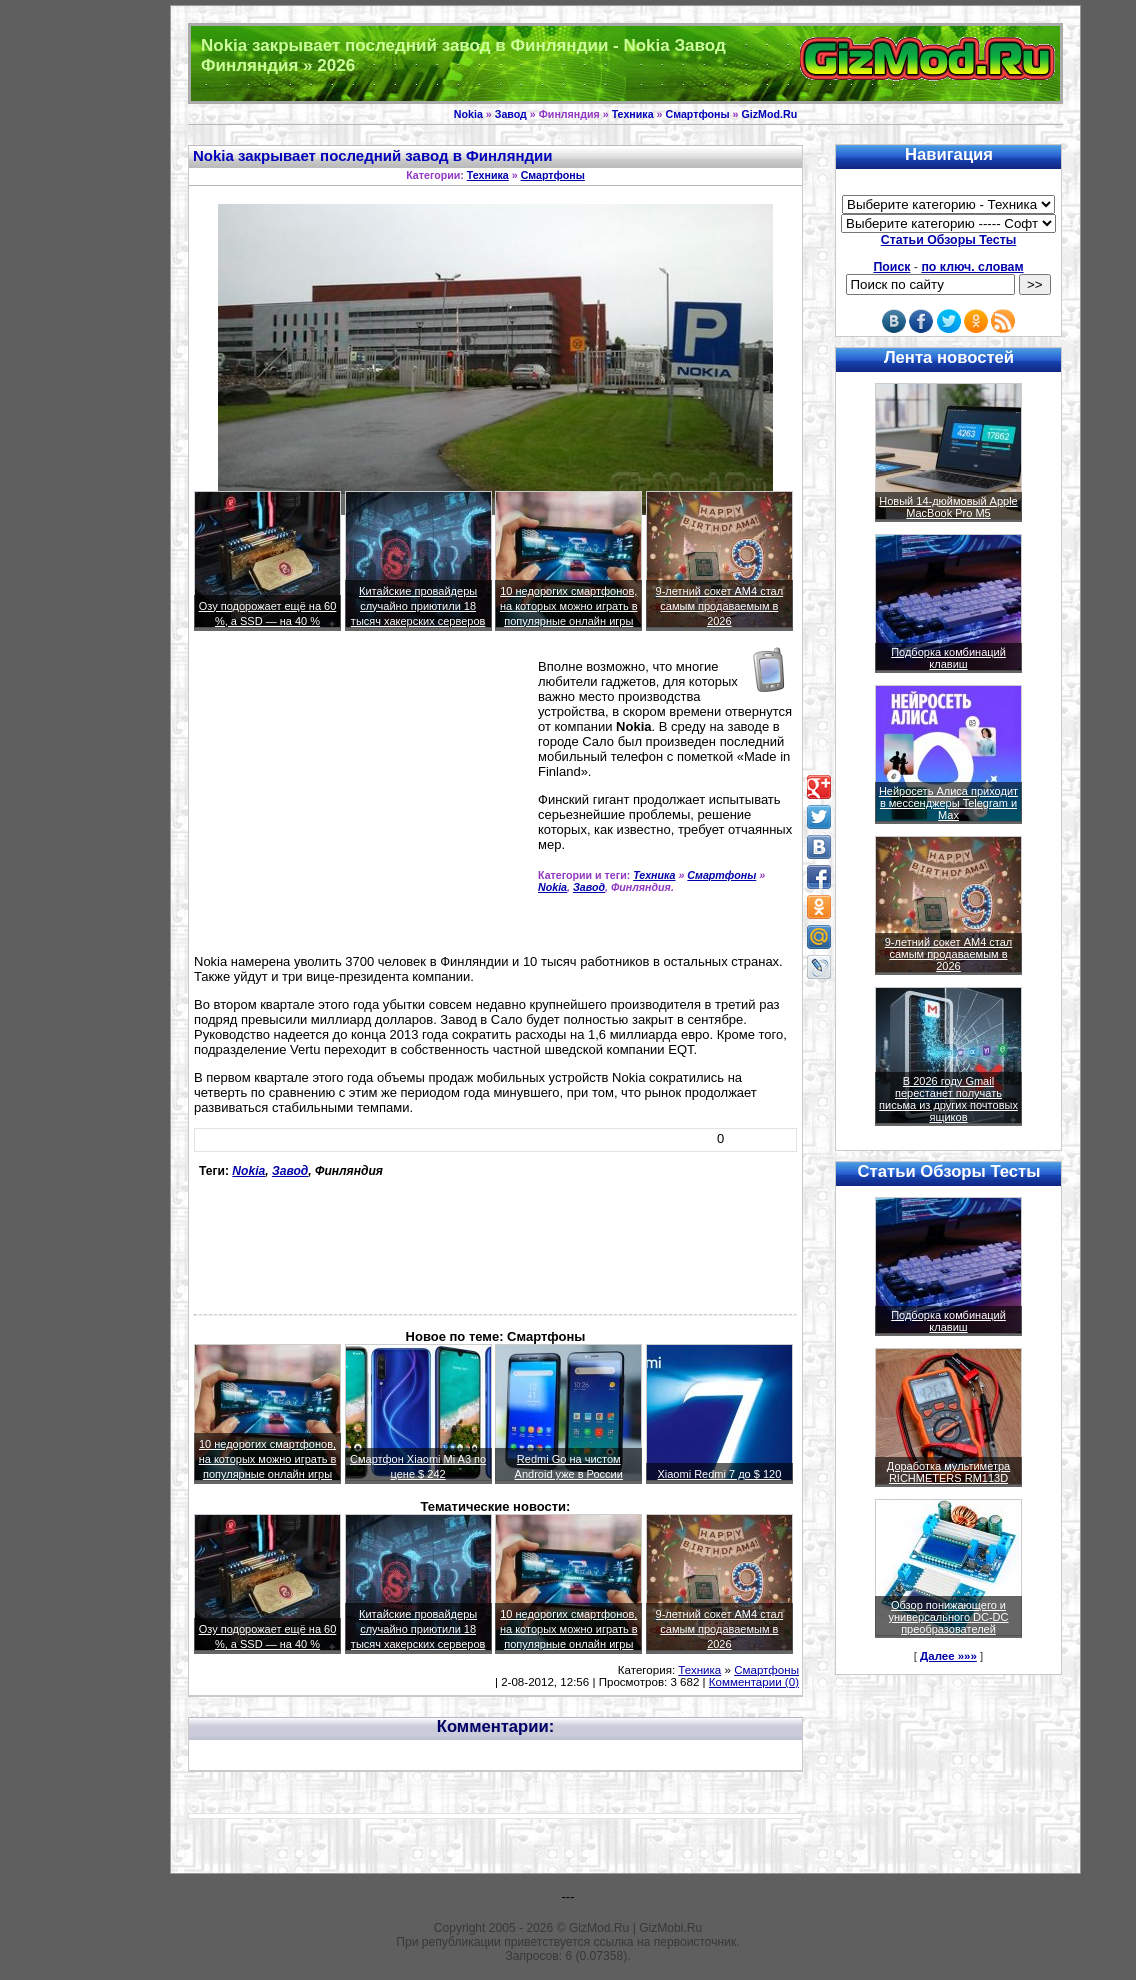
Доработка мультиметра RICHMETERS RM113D (948, 1472)
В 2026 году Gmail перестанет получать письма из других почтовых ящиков (948, 1099)
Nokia (468, 114)
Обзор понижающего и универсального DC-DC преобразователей (948, 1617)
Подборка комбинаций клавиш (948, 658)
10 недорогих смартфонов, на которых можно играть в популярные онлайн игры (569, 606)
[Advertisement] (362, 801)
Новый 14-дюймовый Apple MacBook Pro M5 (948, 507)
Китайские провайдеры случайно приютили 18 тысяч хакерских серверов (418, 606)
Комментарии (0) (754, 1682)
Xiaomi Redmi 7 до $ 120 (719, 1474)
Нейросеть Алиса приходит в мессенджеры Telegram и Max (948, 803)
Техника (633, 114)
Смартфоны (697, 114)
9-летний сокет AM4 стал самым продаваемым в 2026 (720, 606)
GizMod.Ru (770, 114)
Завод (511, 114)
